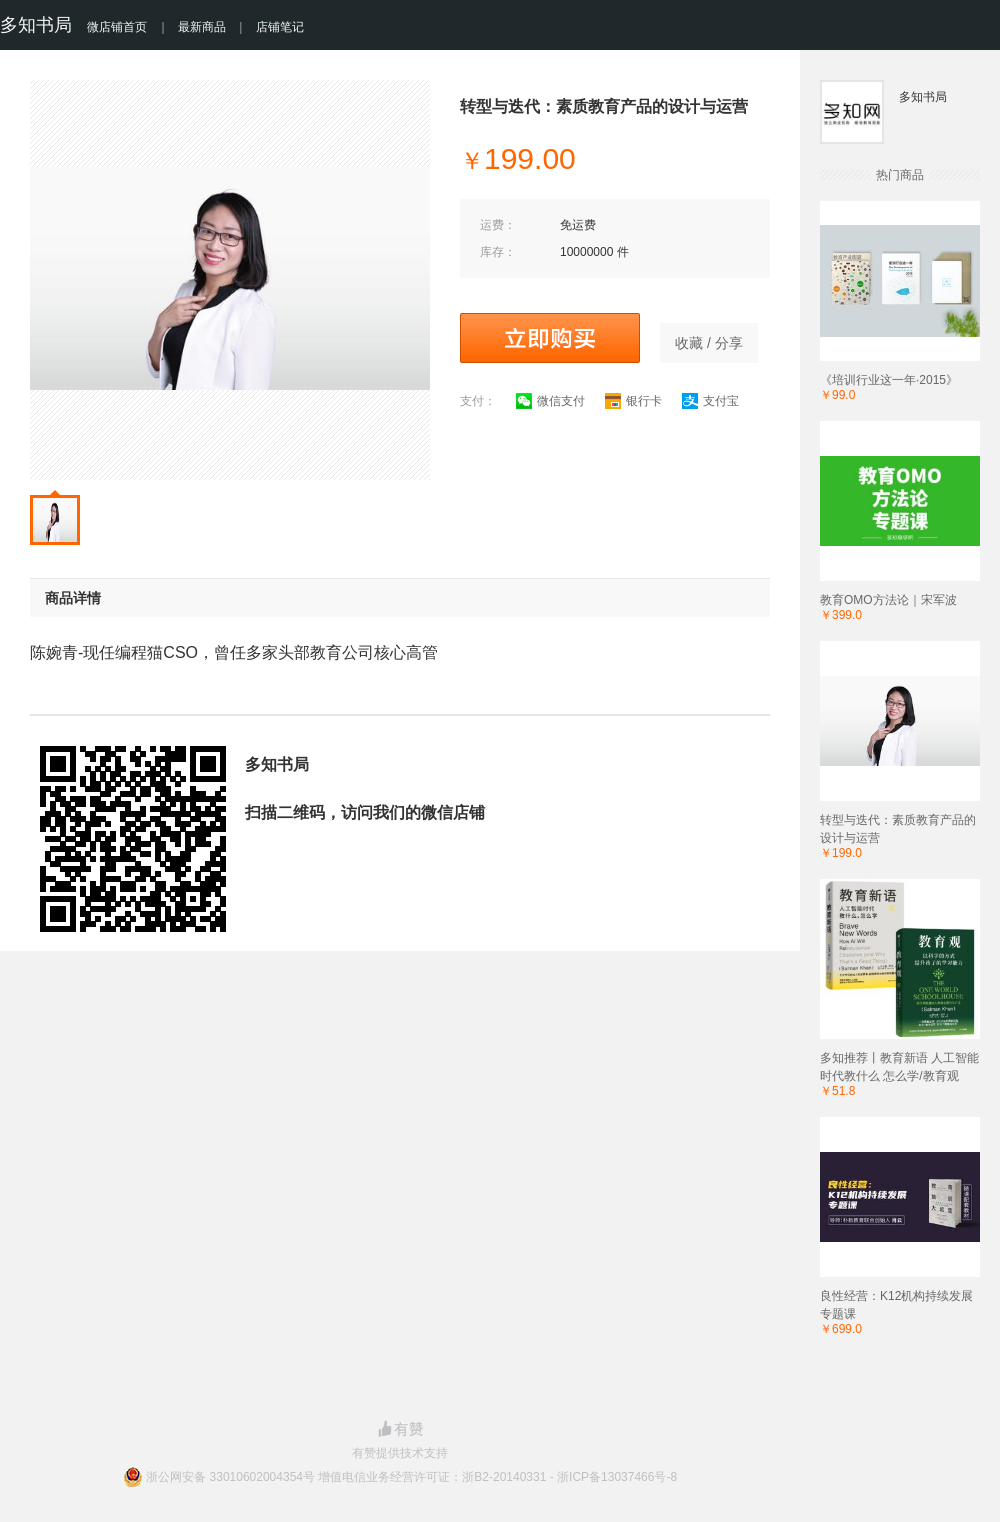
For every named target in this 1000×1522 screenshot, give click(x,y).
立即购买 (550, 338)
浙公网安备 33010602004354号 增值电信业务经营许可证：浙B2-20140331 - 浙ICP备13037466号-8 (411, 1477)
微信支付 (550, 401)
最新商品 (202, 27)
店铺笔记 (280, 27)
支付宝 (710, 401)
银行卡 (633, 401)
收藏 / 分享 (709, 343)
